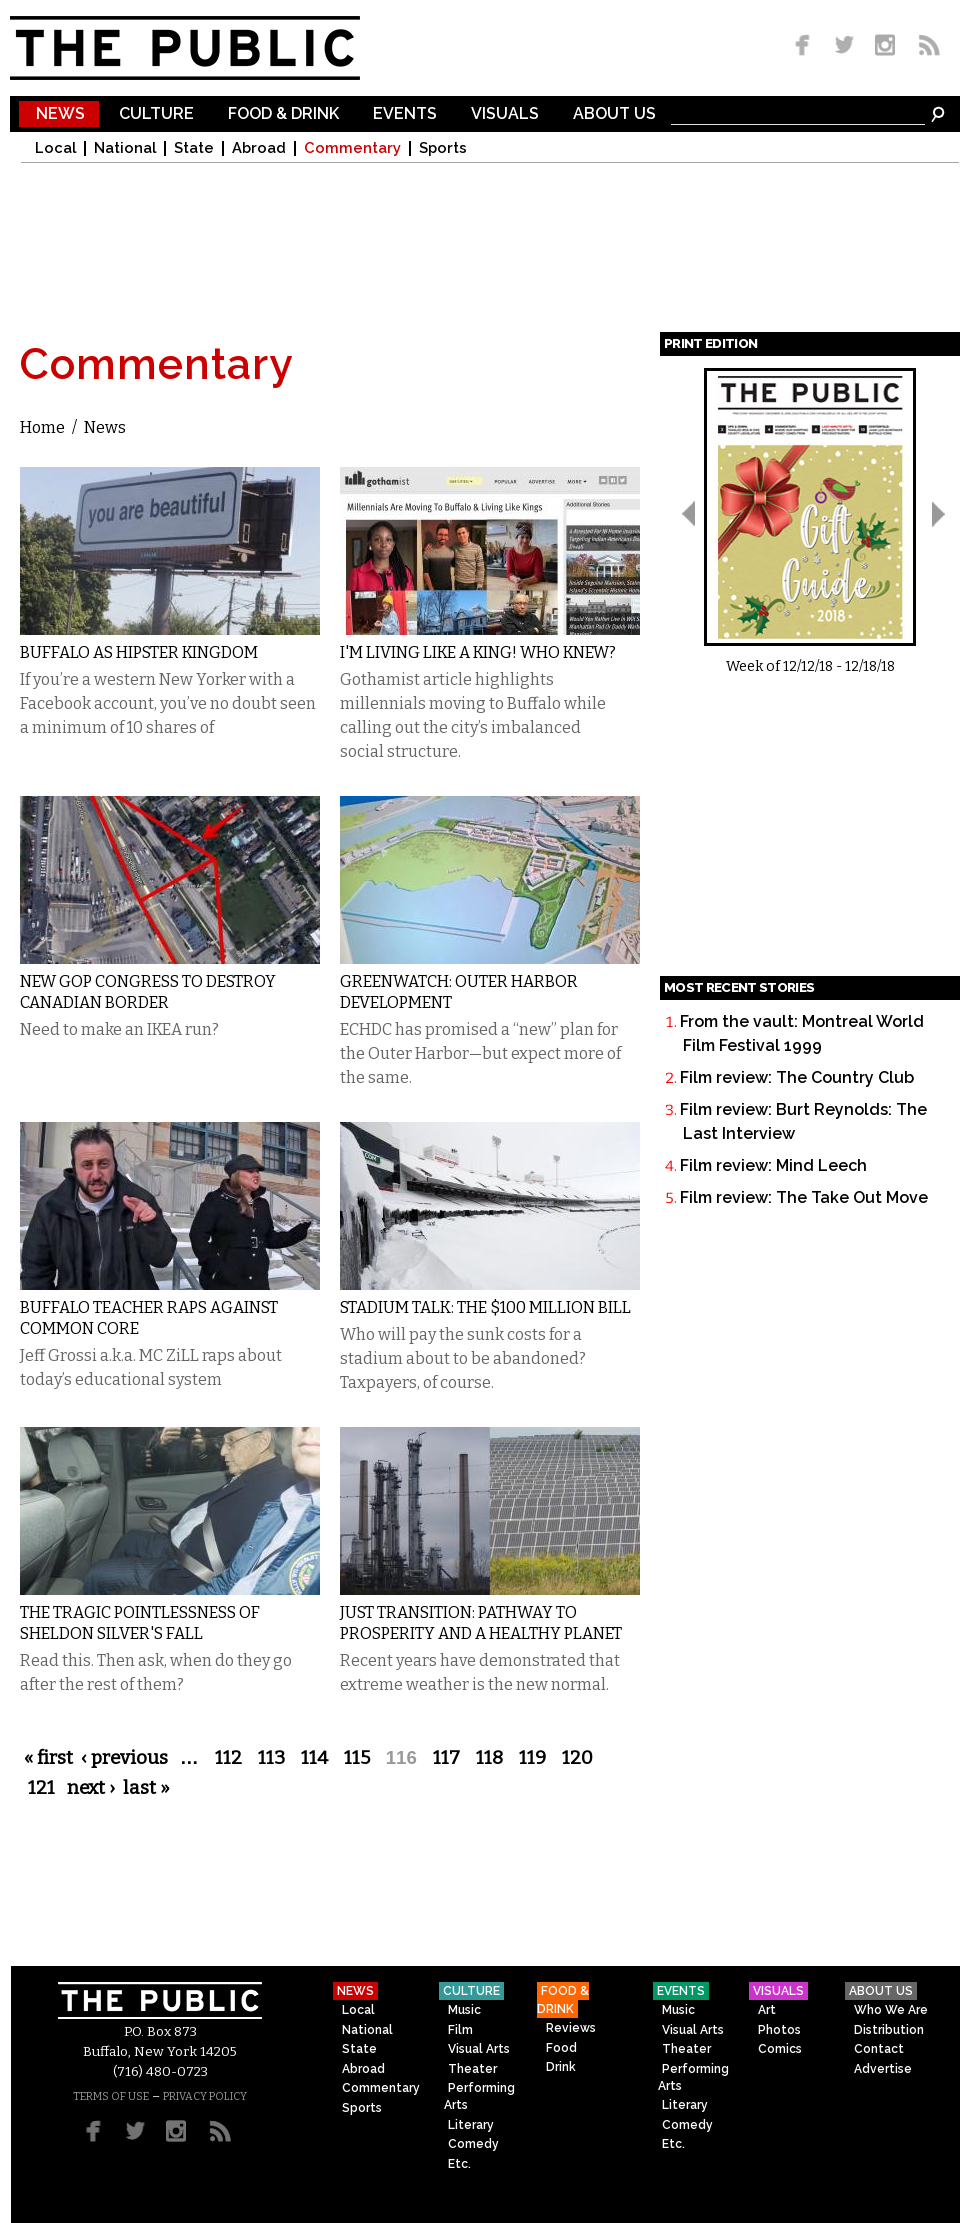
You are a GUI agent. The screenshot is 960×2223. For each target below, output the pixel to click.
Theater (472, 2069)
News (60, 114)
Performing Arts (479, 2096)
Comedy (473, 2144)
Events (405, 114)
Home (42, 427)
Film (460, 2030)
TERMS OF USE (111, 2096)
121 (41, 1788)
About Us (614, 114)
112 (228, 1758)
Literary (471, 2125)
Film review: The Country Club (797, 1077)
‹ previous (124, 1758)
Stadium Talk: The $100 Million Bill (485, 1307)
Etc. (459, 2164)
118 (489, 1758)
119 (532, 1758)
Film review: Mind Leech (773, 1165)
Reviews (571, 2028)
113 (271, 1758)
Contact (879, 2049)
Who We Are (891, 2010)
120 (577, 1758)
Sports (443, 148)
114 (314, 1758)
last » (146, 1788)
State (194, 148)
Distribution (889, 2030)
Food (561, 2048)
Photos (779, 2030)
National (125, 148)
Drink (561, 2067)
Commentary (352, 148)
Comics (780, 2049)
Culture (156, 114)
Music (464, 2010)
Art (767, 2010)
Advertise (883, 2069)
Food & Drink (283, 114)
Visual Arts (479, 2049)
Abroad (259, 148)
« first (48, 1758)
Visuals (505, 114)
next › (91, 1788)
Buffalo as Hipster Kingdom (139, 652)
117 (446, 1758)
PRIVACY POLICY (205, 2096)
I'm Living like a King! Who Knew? (478, 652)
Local (55, 148)
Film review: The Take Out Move (804, 1197)
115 (357, 1758)
